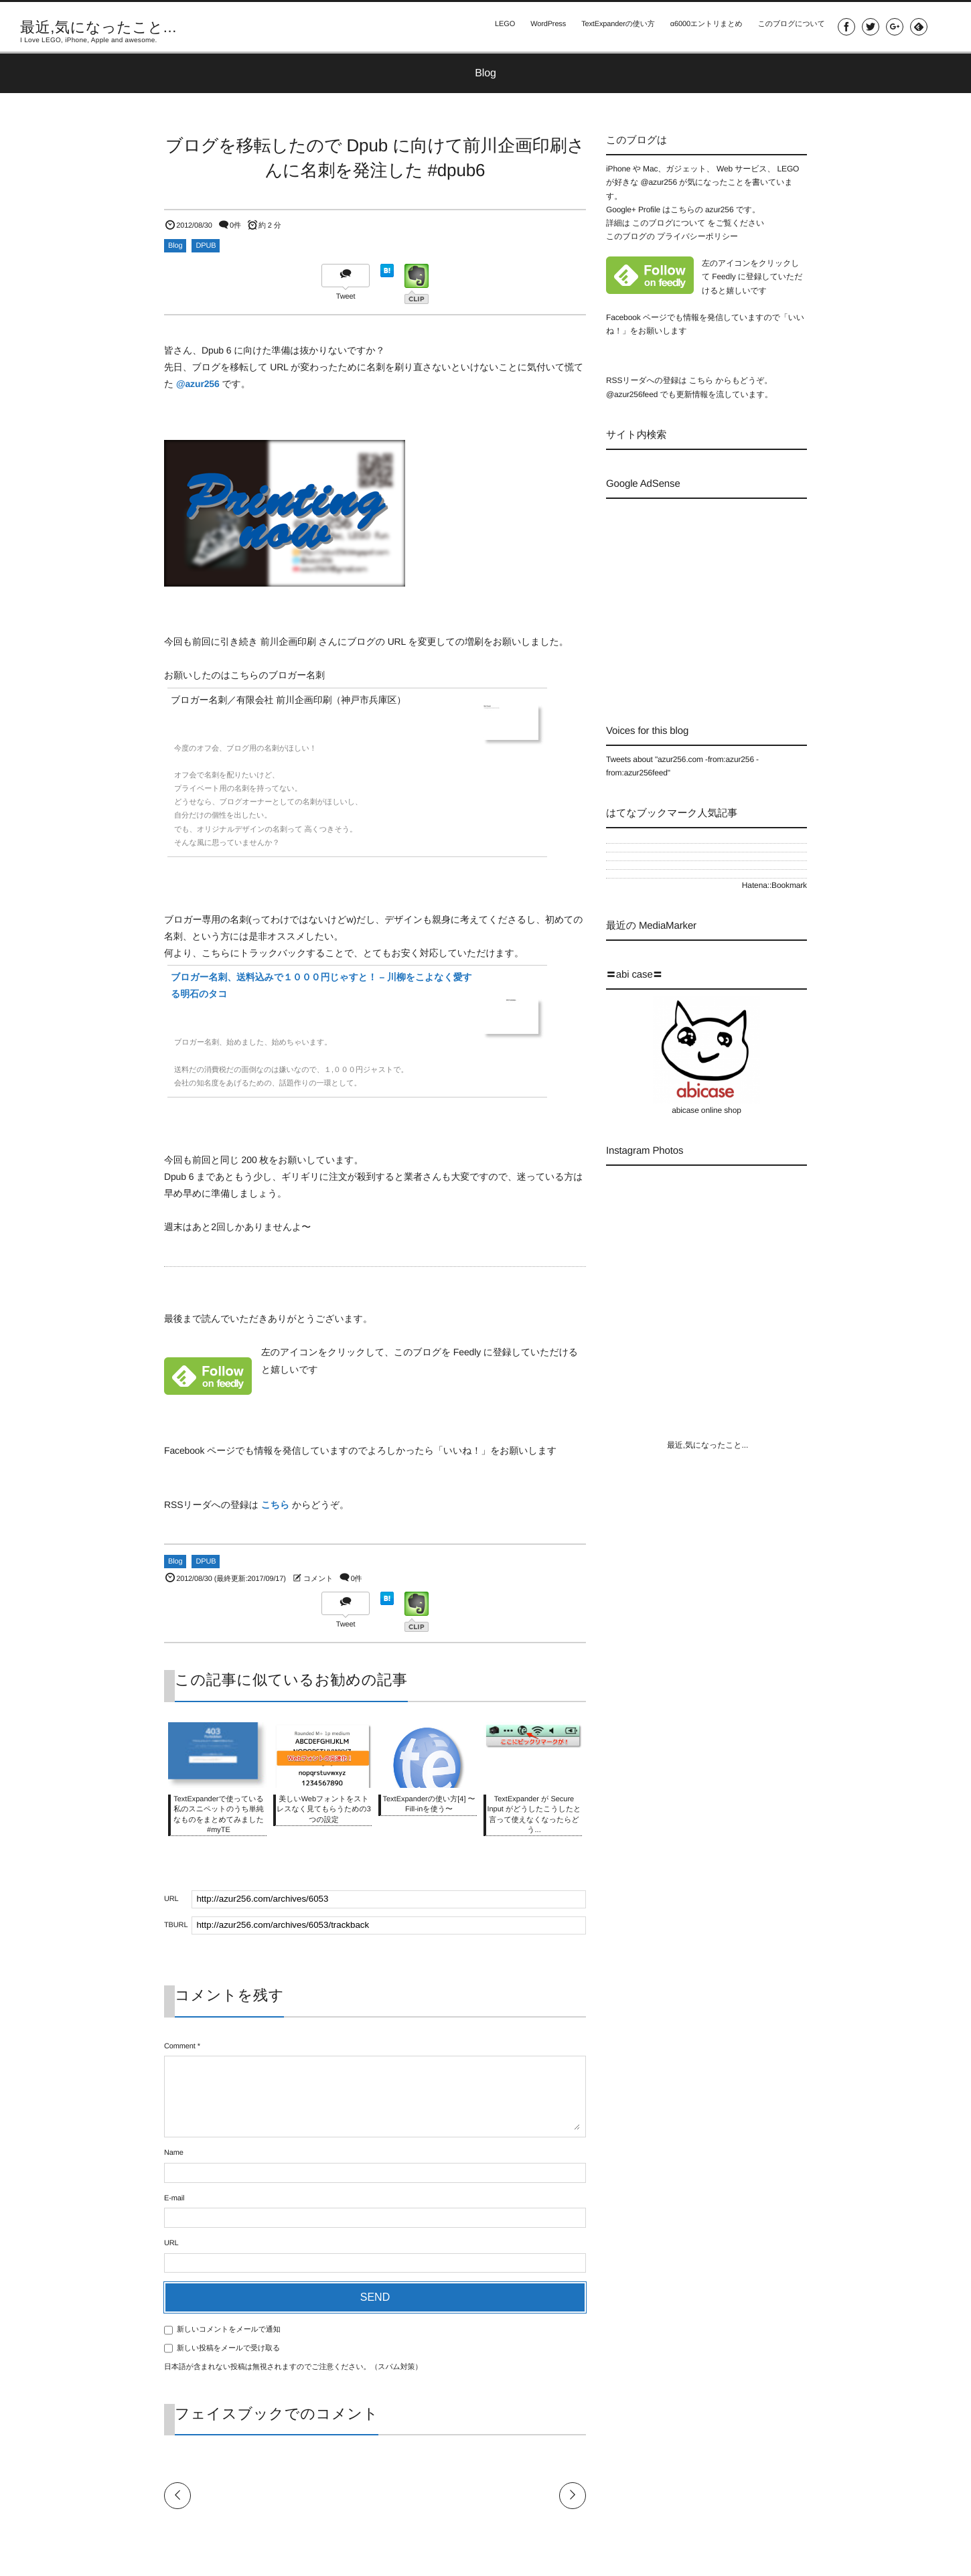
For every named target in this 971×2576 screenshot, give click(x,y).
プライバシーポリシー (697, 236)
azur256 (720, 209)
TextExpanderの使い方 (615, 27)
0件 (235, 226)
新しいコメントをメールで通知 (229, 2330)
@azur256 (198, 383)
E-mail (174, 2198)
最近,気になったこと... (98, 27)
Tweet (346, 297)
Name (173, 2153)
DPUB (206, 246)
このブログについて (789, 27)
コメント (318, 1579)
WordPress (544, 27)
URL (171, 2243)
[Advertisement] (718, 599)
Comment (180, 2046)
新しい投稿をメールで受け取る (228, 2348)
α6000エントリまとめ (704, 27)
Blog (175, 246)
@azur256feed (632, 394)
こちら (275, 1504)
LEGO (500, 27)
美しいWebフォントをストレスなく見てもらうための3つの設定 (324, 1809)
